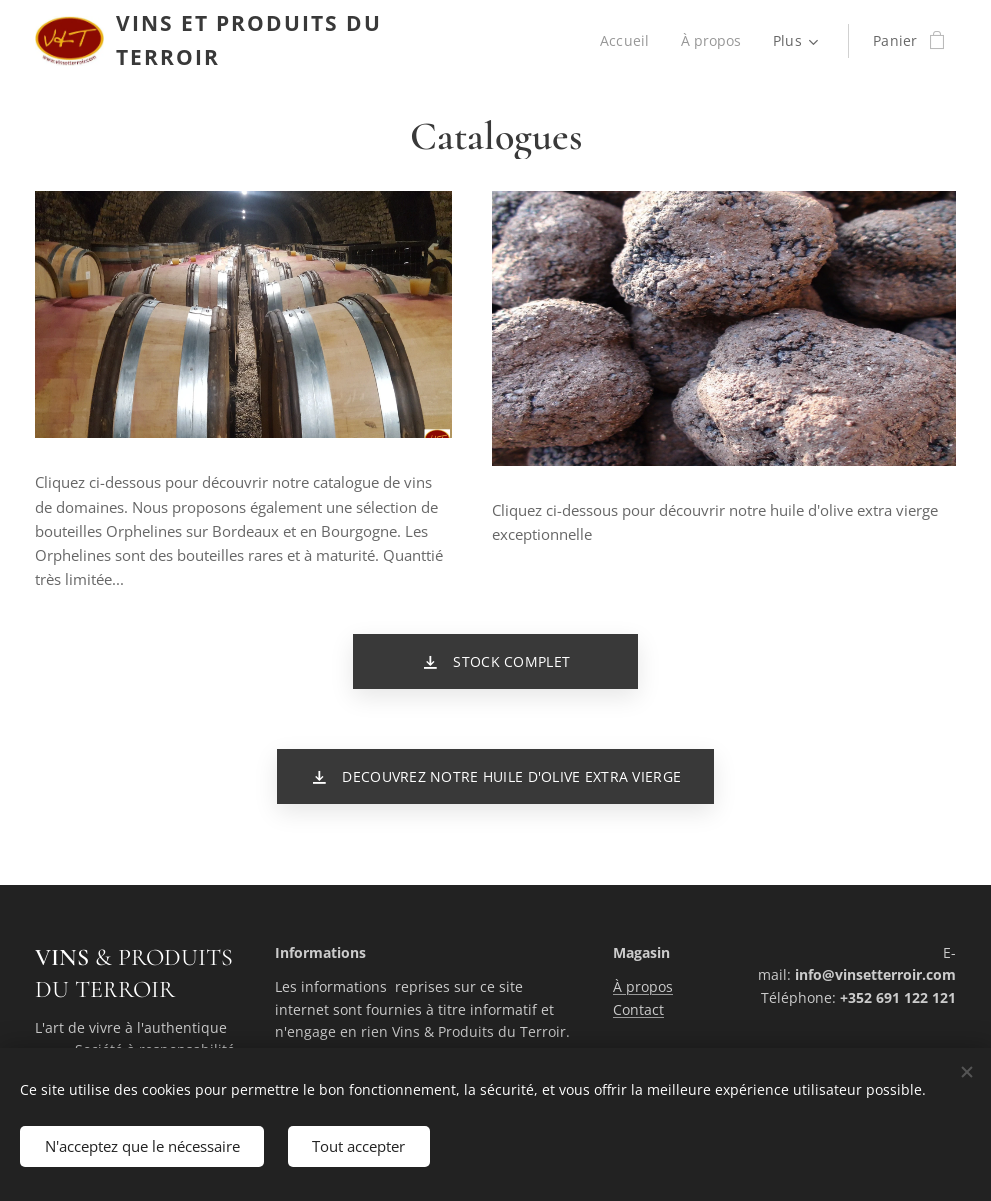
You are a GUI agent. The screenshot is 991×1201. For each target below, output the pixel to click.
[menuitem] (627, 41)
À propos (643, 986)
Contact (638, 1008)
